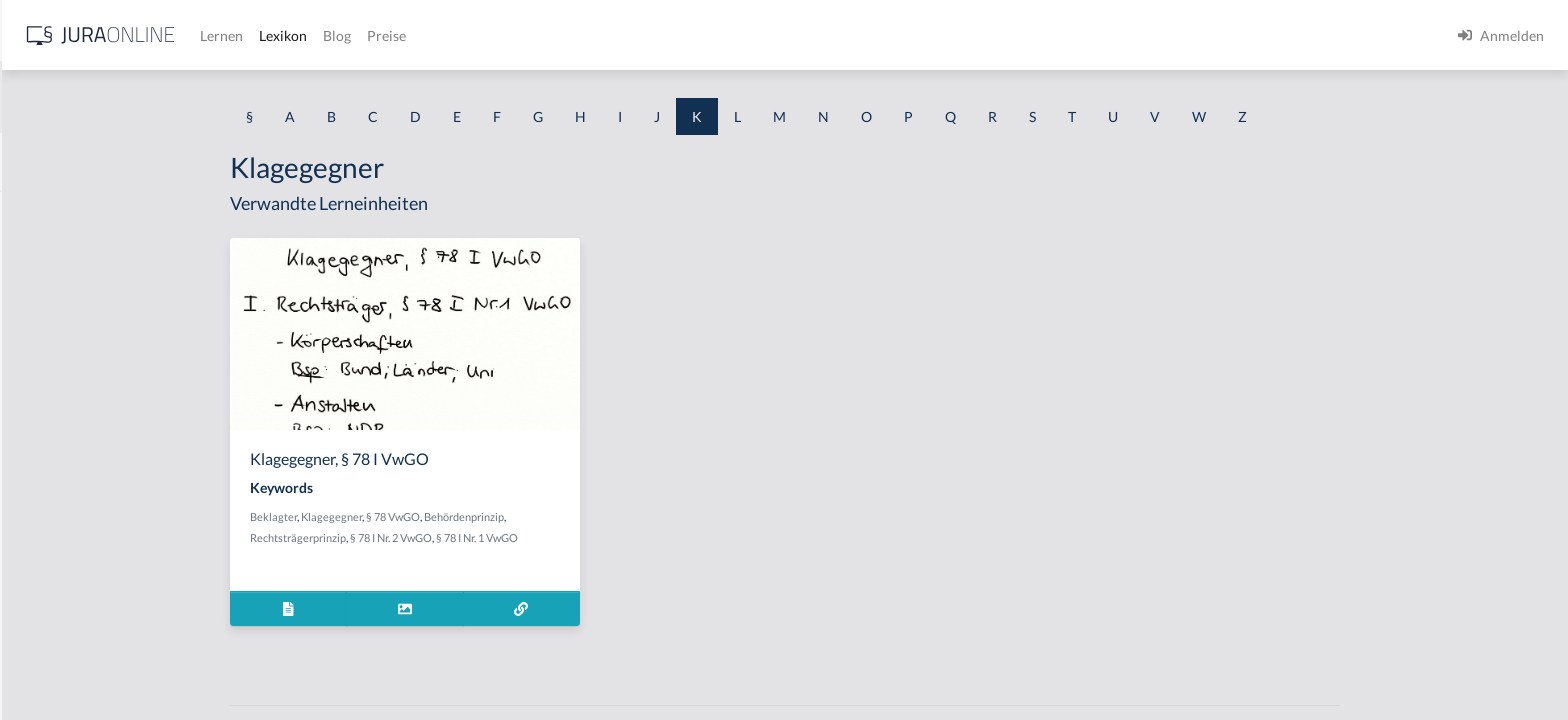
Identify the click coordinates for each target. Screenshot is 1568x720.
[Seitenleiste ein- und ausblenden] (288, 30)
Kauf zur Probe (63, 437)
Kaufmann (48, 527)
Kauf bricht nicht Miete (88, 392)
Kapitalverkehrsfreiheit (88, 302)
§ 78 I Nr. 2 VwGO (550, 537)
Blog (655, 35)
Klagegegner (490, 516)
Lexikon (601, 35)
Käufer (37, 482)
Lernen (539, 35)
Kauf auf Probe (63, 347)
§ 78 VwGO (552, 516)
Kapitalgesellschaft (75, 257)
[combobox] (160, 97)
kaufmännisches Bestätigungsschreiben (137, 572)
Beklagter (432, 516)
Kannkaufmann (63, 212)
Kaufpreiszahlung (70, 617)
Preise (704, 35)
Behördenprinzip (623, 516)
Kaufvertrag (53, 662)
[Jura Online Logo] (419, 35)
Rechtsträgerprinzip (457, 537)
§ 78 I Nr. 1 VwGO (636, 537)
